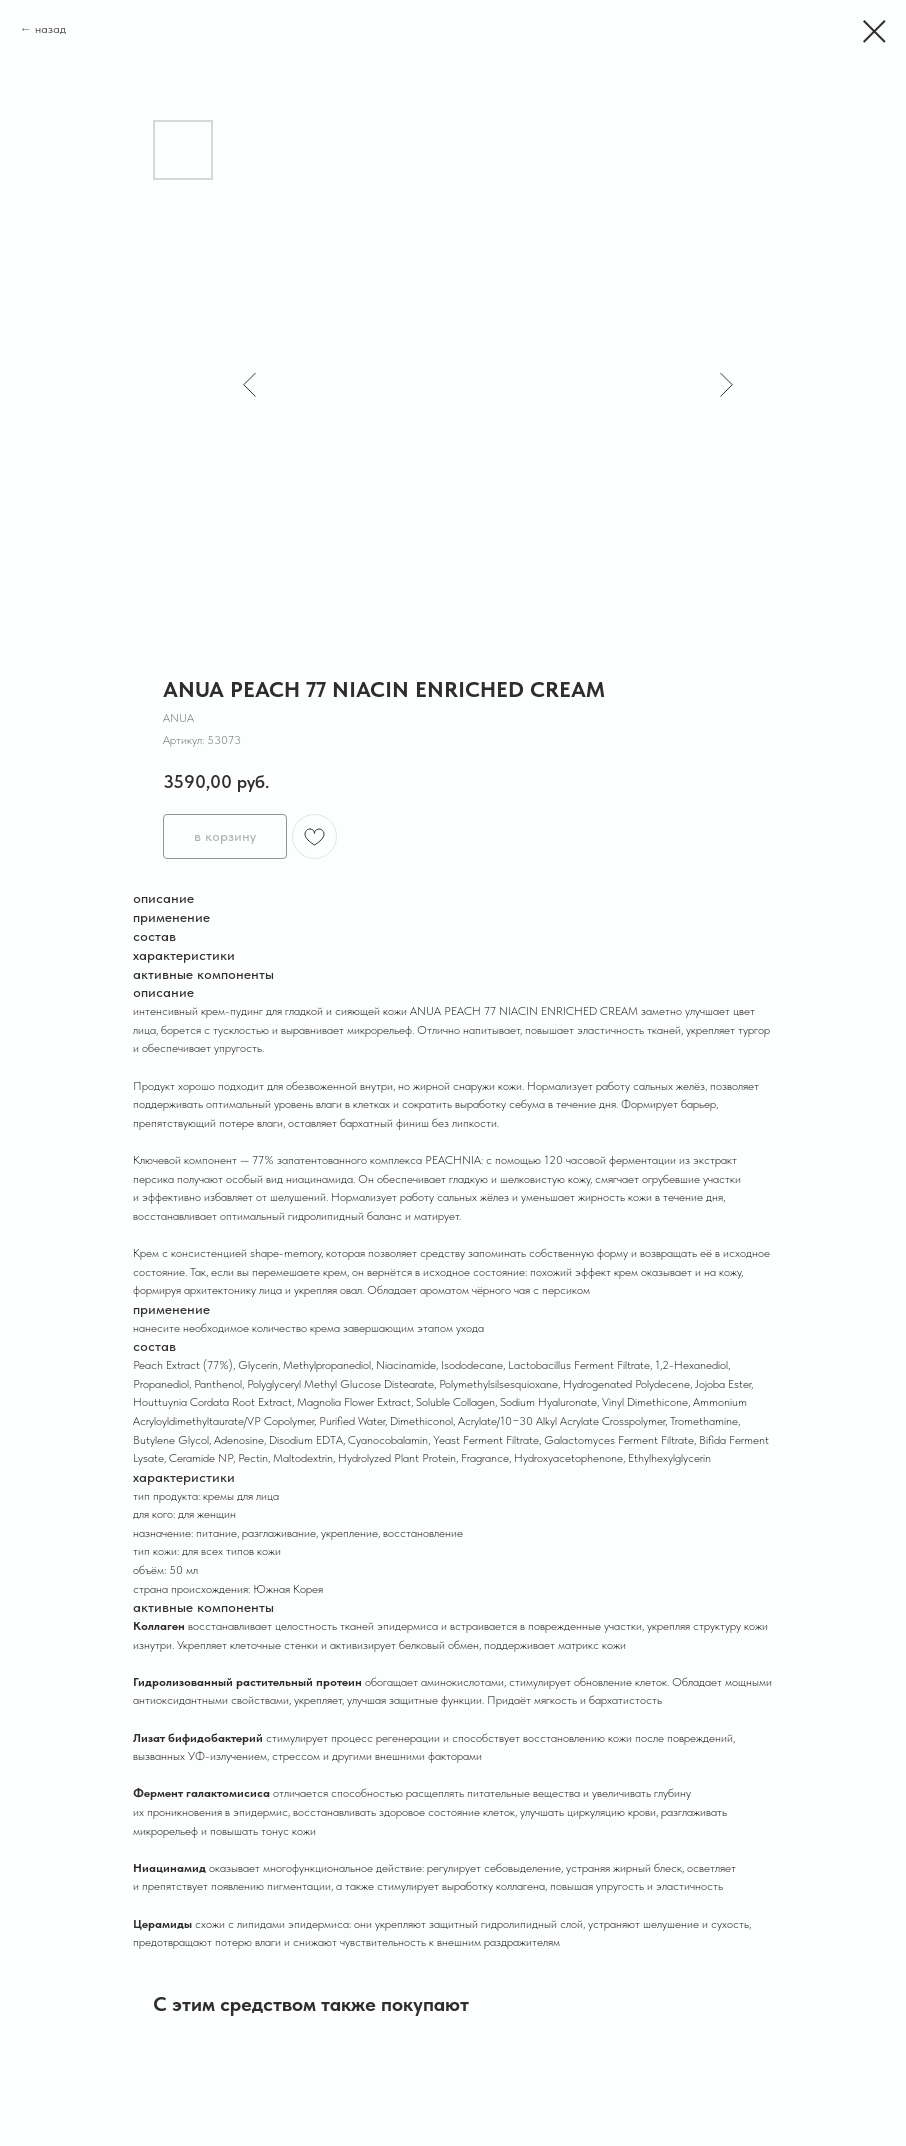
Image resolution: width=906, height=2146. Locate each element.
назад (50, 29)
